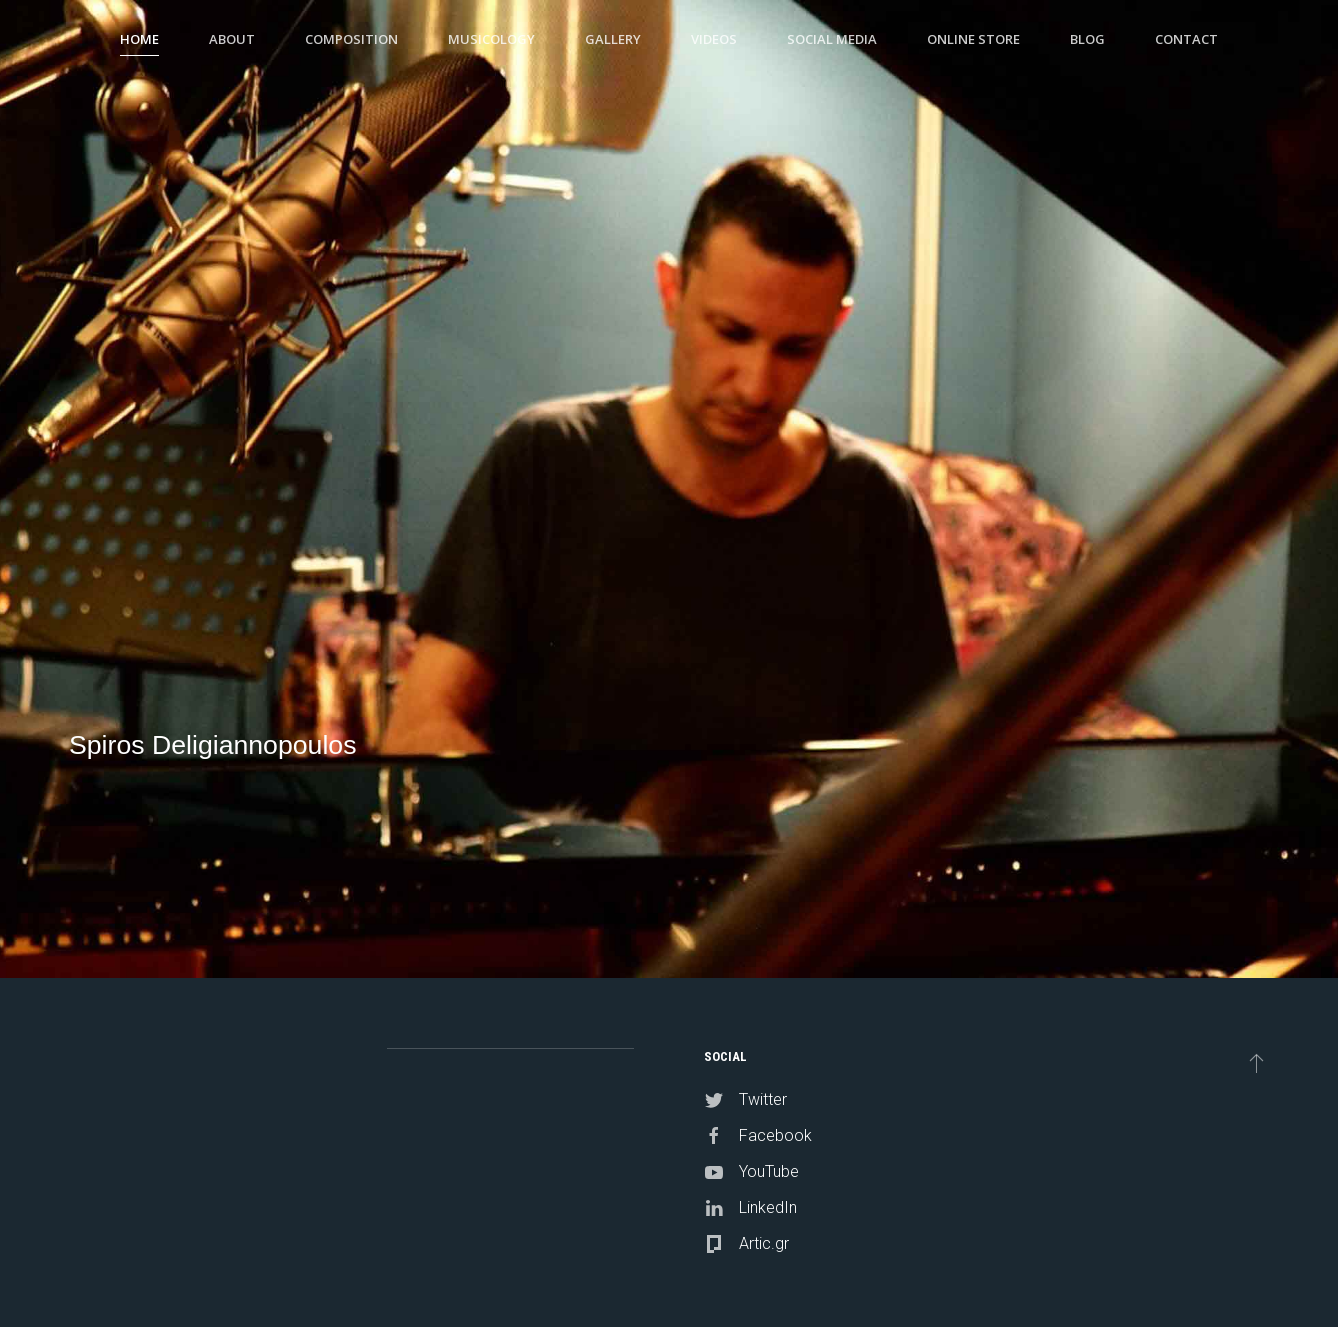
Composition (351, 39)
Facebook (775, 1135)
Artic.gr (764, 1243)
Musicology (491, 39)
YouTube (769, 1171)
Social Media (832, 39)
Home (139, 39)
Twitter (763, 1099)
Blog (1087, 39)
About (232, 39)
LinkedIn (768, 1207)
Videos (714, 39)
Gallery (613, 39)
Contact (1186, 39)
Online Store (973, 39)
